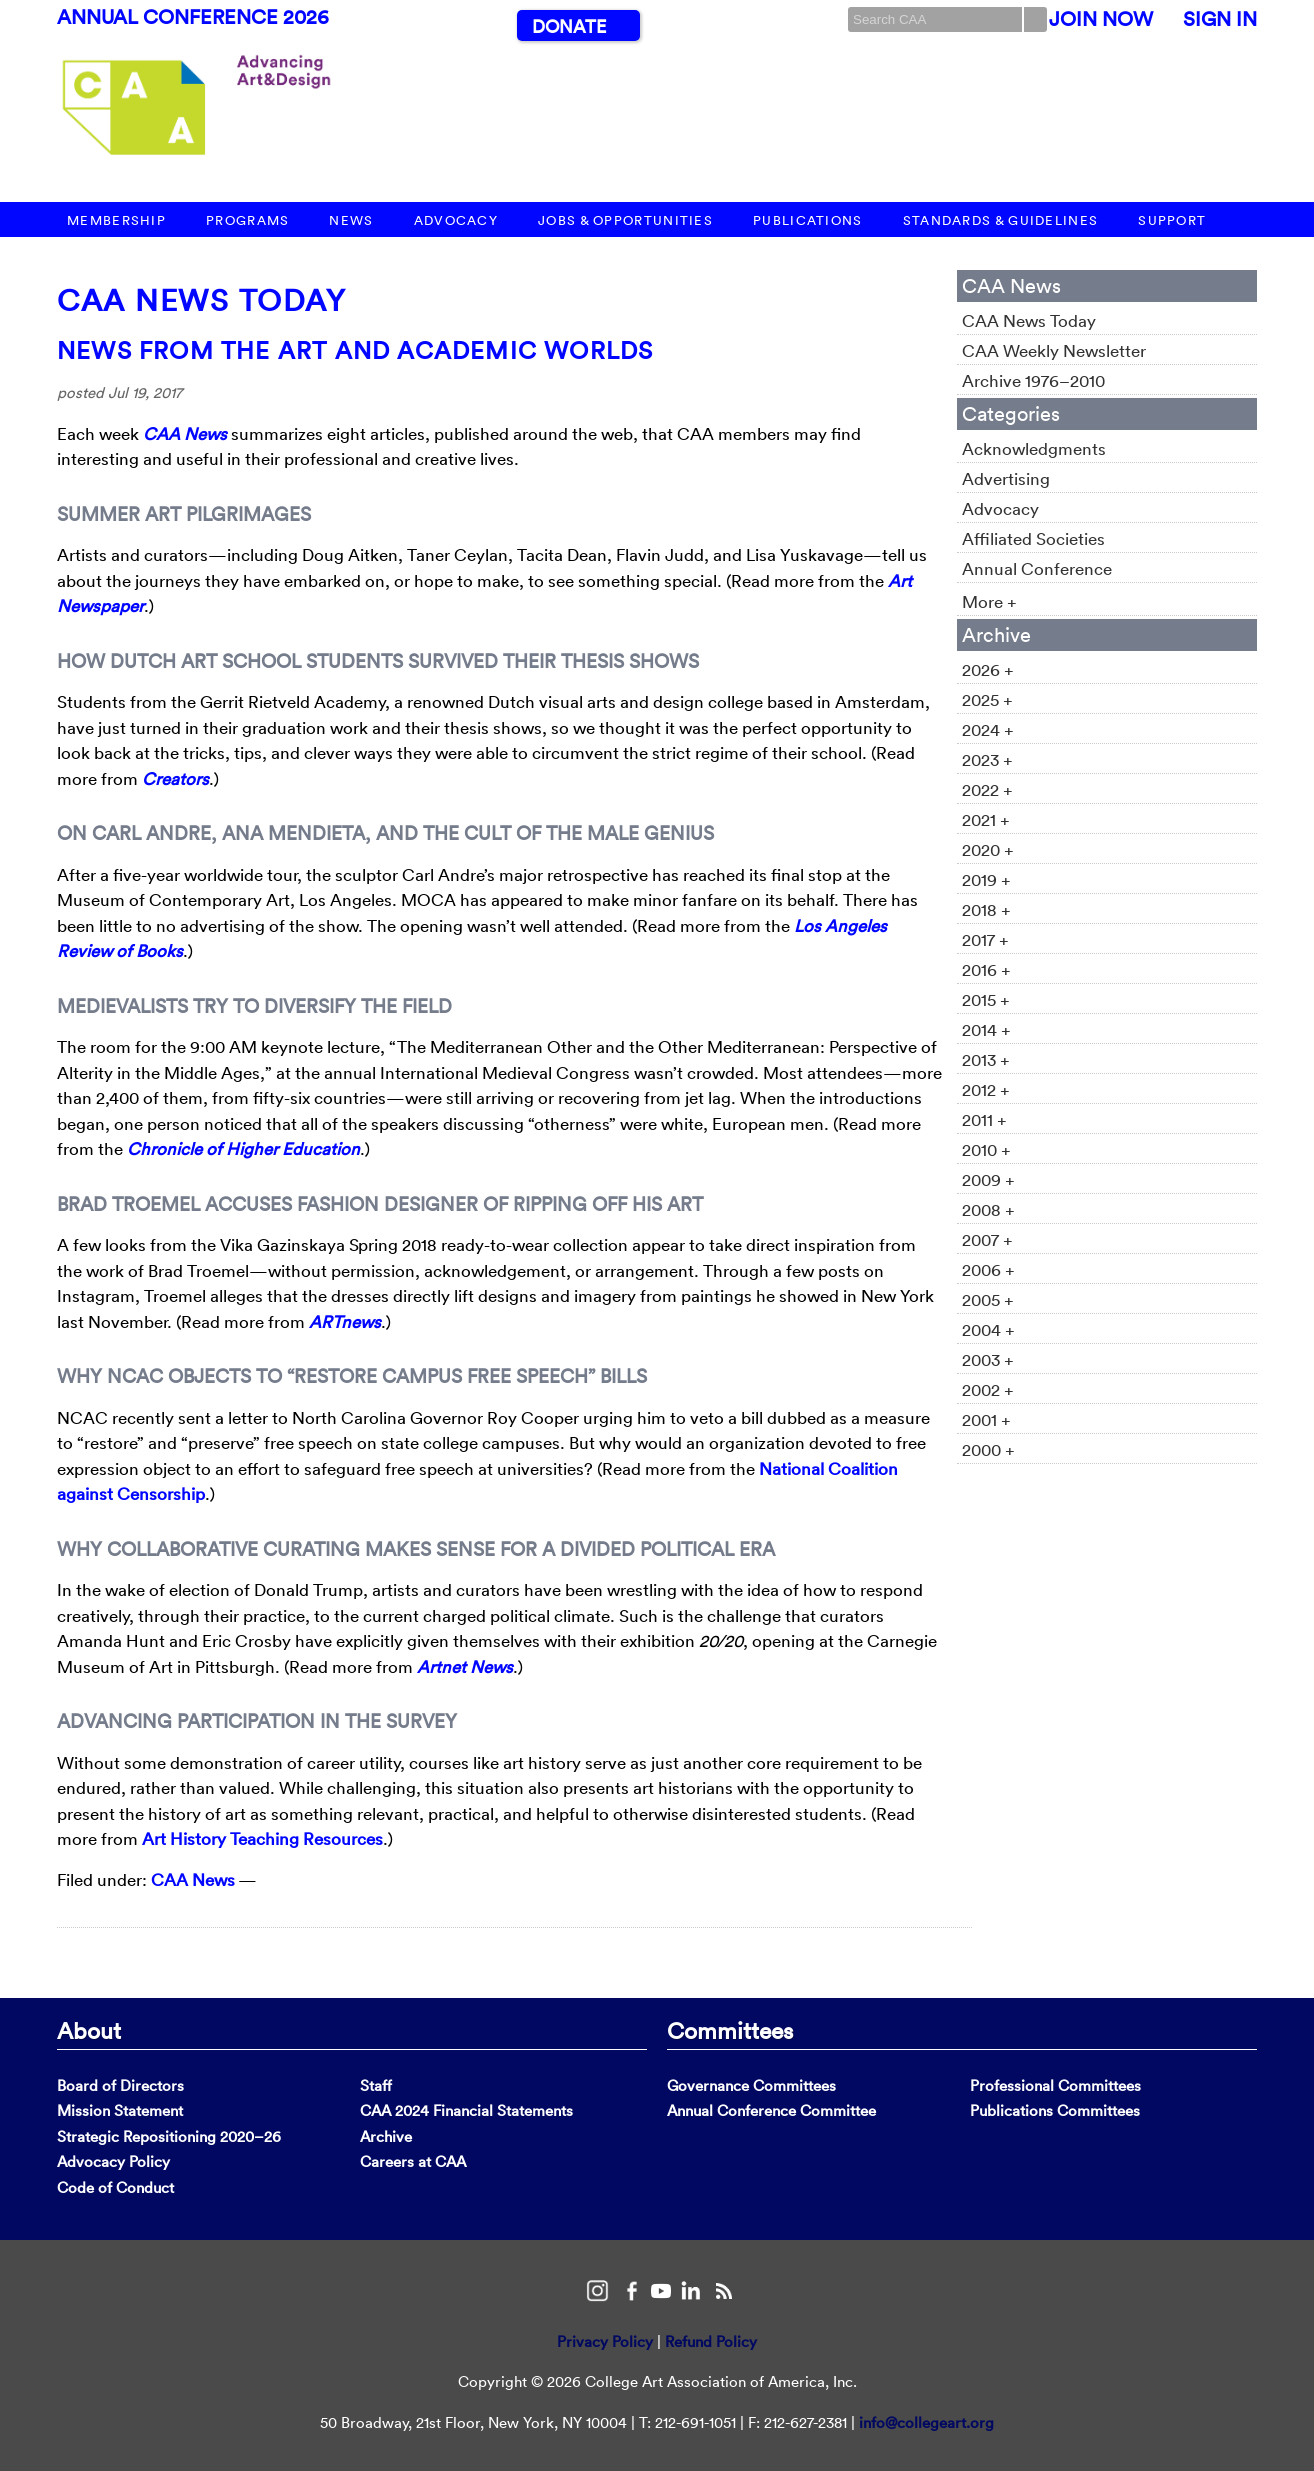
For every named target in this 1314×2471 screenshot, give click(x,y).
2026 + (988, 669)
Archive (386, 2136)
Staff (376, 2085)
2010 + (986, 1149)
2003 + (988, 1359)
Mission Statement (120, 2110)
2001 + (986, 1419)
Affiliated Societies (1033, 538)
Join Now (1101, 19)
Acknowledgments (1034, 448)
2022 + (987, 789)
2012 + (986, 1089)
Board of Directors (120, 2085)
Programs (247, 220)
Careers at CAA (413, 2161)
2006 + (988, 1269)
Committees (730, 2030)
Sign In (1220, 19)
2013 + (986, 1059)
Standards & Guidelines (1001, 220)
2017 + (985, 939)
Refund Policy (711, 2341)
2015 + (986, 999)
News (351, 220)
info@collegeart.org (926, 2422)
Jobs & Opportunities (625, 220)
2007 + (987, 1239)
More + (989, 601)
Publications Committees (1055, 2110)
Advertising (1006, 478)
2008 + (988, 1209)
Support (1172, 220)
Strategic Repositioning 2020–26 (169, 2136)
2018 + (986, 909)
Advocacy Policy (113, 2161)
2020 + (988, 849)
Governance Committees (751, 2085)
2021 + (986, 819)
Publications (808, 220)
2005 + (988, 1299)
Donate (569, 26)
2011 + (984, 1119)
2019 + (986, 879)
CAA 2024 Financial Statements (466, 2110)
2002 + (988, 1389)
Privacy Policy (605, 2341)
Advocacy (456, 220)
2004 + (988, 1329)
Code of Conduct (115, 2187)
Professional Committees (1055, 2085)
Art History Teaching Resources (262, 1838)
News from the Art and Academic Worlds (355, 350)
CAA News (193, 1879)
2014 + (986, 1029)
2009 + (988, 1179)
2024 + (988, 729)
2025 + (987, 699)
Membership (116, 220)
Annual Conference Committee (771, 2110)
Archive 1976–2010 (1033, 380)
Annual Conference (1037, 568)
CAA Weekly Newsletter (1054, 350)
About (89, 2030)
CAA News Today (201, 300)
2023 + (987, 759)
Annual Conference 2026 (193, 17)
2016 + (986, 969)
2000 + (988, 1449)
